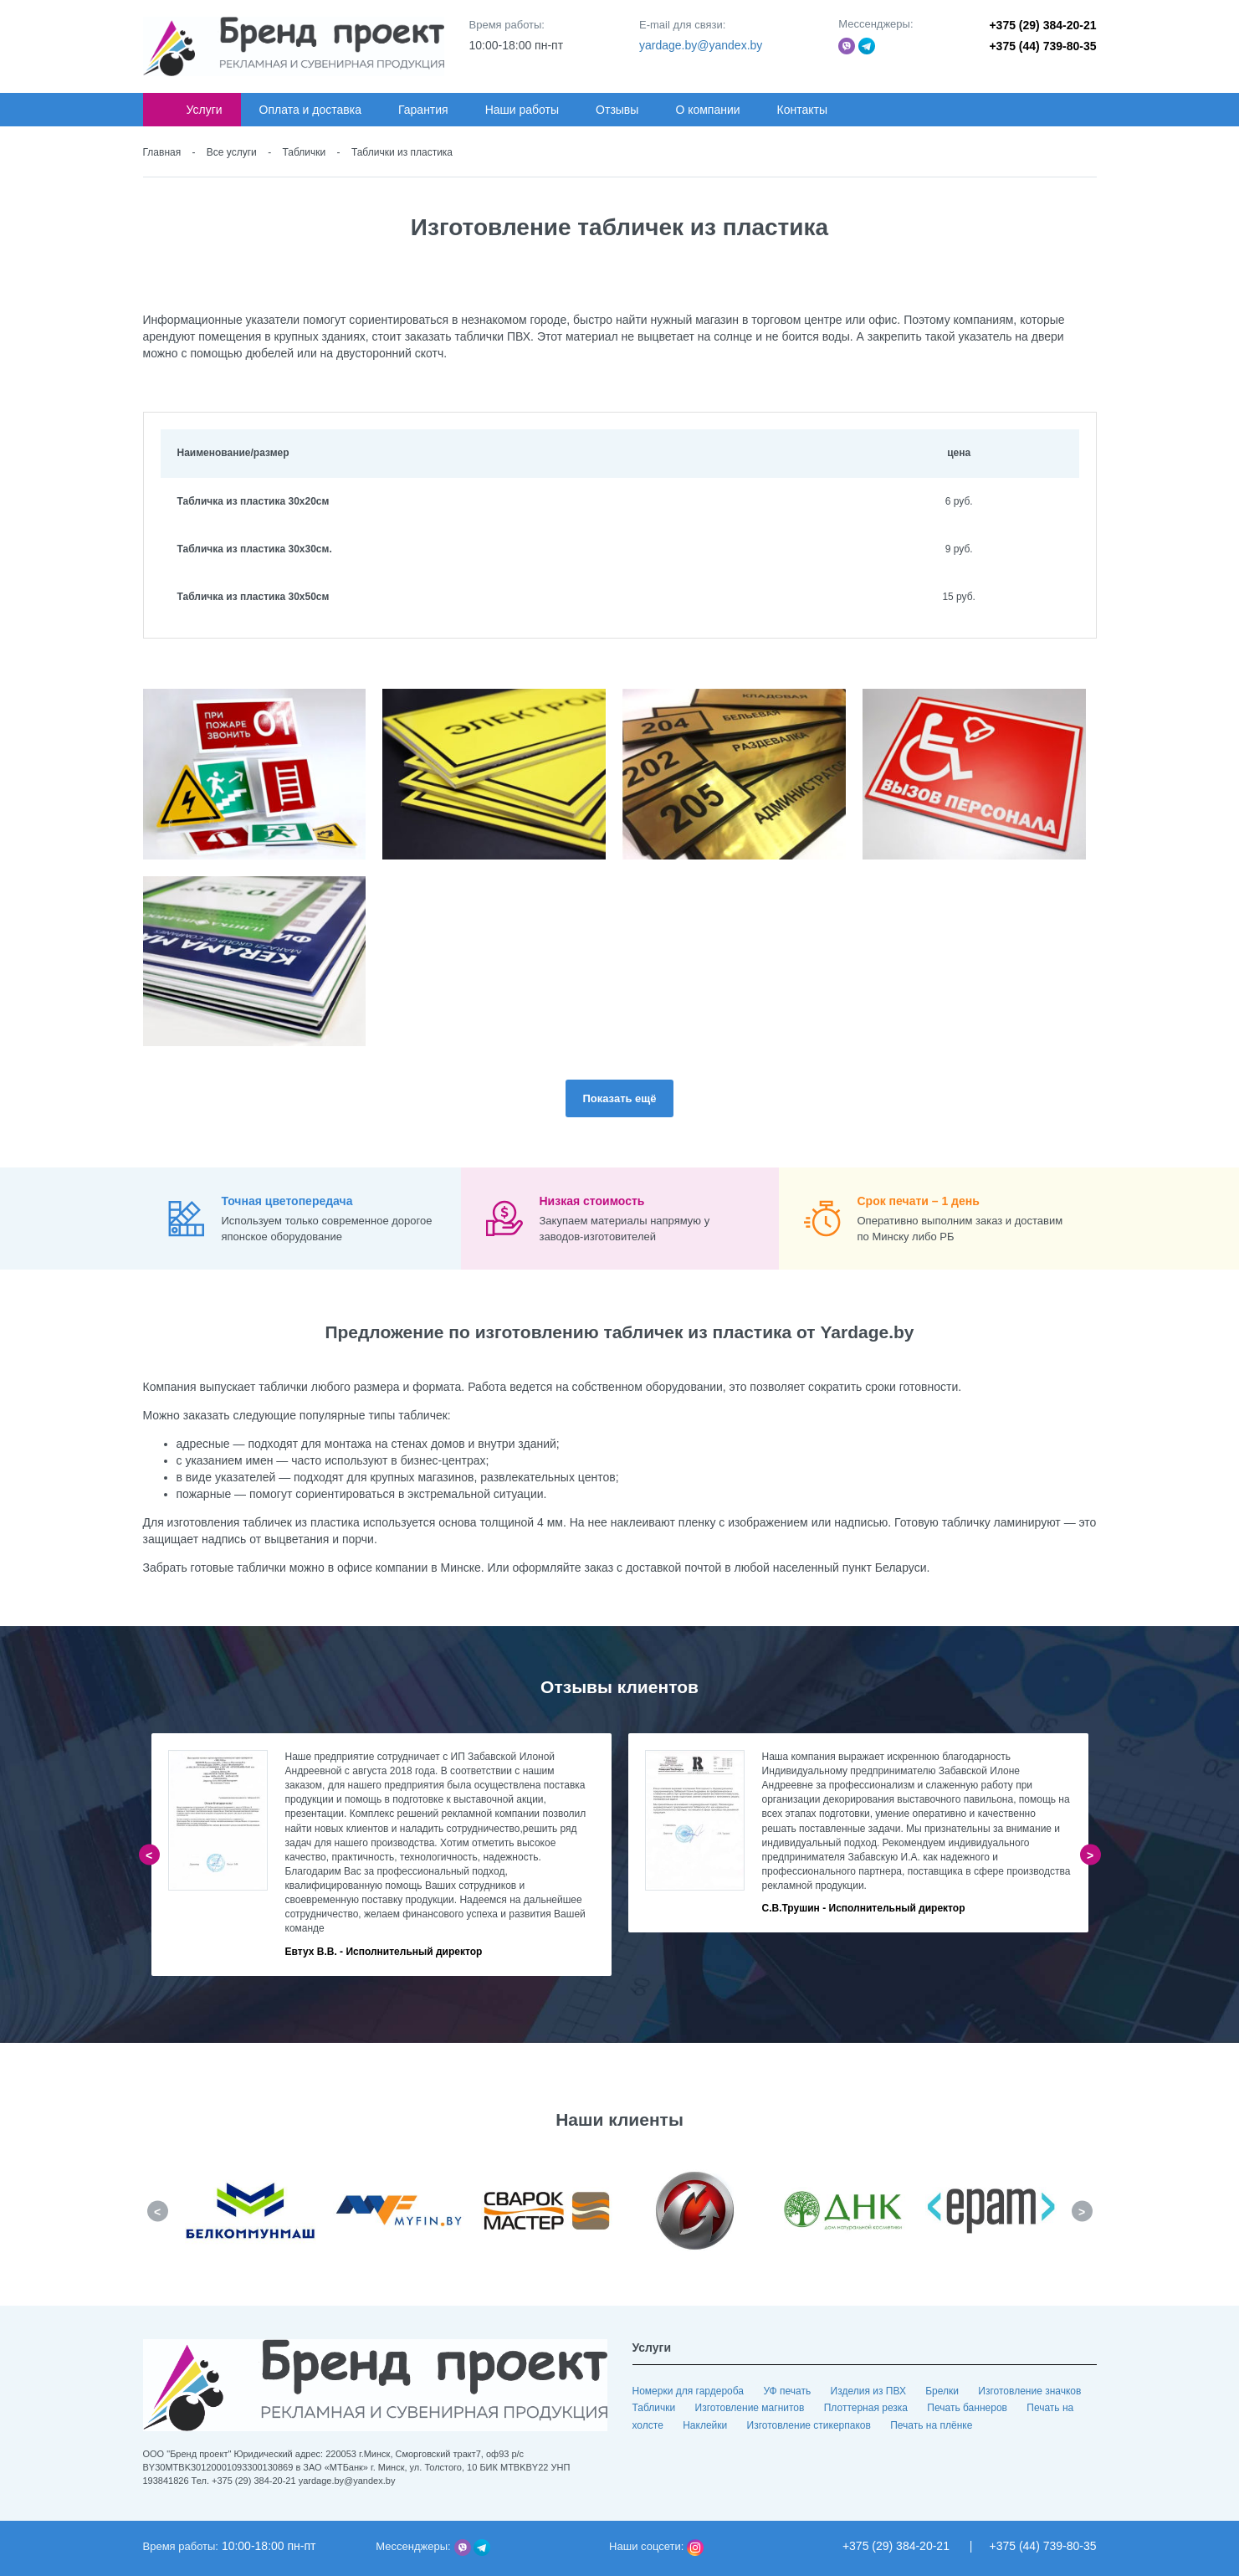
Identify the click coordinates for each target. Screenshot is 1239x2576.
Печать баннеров (968, 2408)
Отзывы (617, 109)
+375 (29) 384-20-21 (1042, 25)
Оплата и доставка (310, 109)
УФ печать (788, 2391)
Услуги (205, 109)
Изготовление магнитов (751, 2408)
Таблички (304, 152)
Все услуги (232, 152)
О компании (707, 109)
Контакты (802, 109)
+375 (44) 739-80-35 (1042, 46)
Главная (162, 152)
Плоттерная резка (867, 2408)
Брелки (943, 2391)
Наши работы (522, 109)
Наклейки (706, 2425)
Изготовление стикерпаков (810, 2425)
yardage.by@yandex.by (700, 45)
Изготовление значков (1029, 2391)
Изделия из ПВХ (870, 2391)
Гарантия (423, 109)
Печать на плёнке (931, 2425)
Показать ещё (619, 1098)
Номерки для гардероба (689, 2391)
